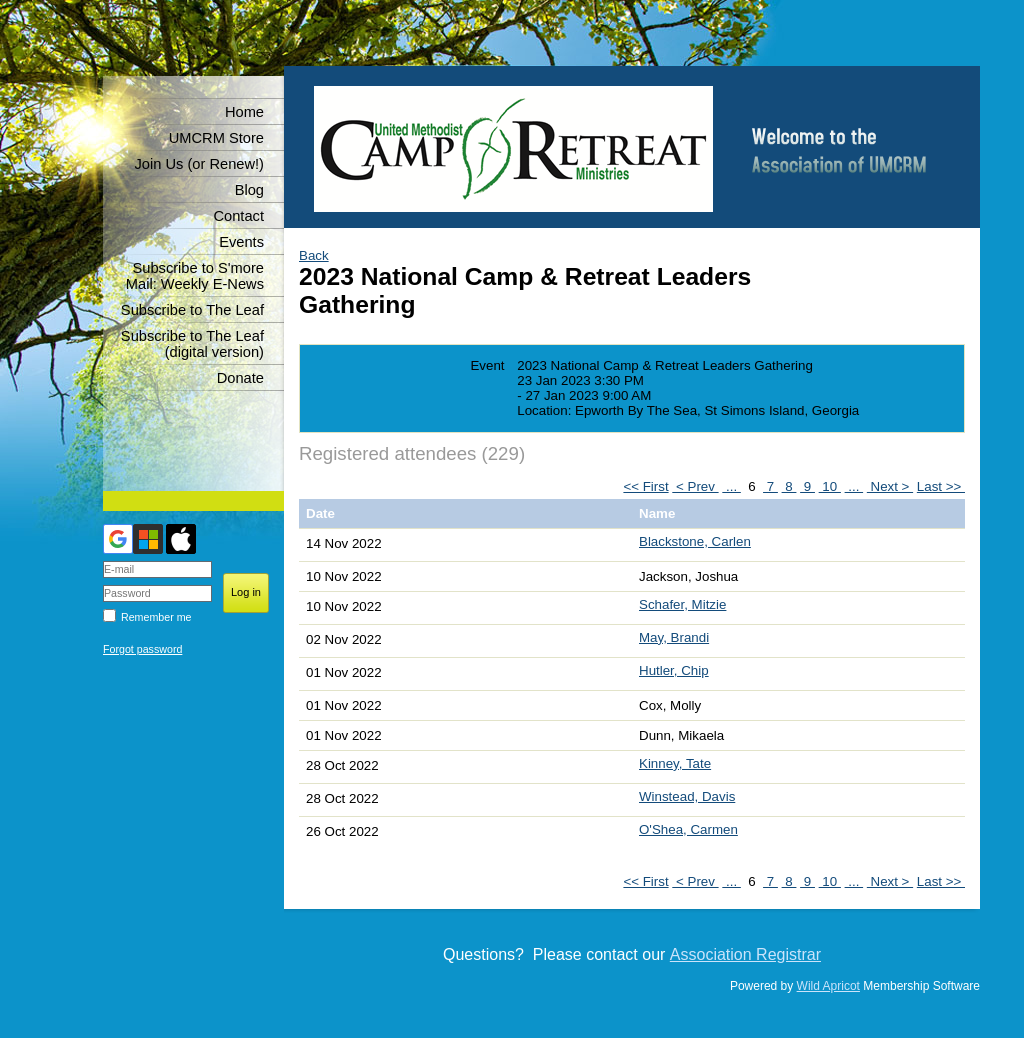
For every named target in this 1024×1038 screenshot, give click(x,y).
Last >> (941, 486)
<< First (645, 486)
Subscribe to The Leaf (192, 310)
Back (314, 255)
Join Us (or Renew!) (199, 164)
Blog (249, 190)
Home (244, 112)
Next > (890, 486)
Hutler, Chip (674, 670)
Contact (238, 216)
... (731, 486)
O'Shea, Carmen (688, 829)
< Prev (695, 486)
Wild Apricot (828, 986)
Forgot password (142, 649)
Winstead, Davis (687, 796)
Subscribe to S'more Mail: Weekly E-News (195, 276)
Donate (240, 378)
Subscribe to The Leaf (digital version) (192, 344)
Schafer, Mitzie (682, 604)
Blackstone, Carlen (695, 541)
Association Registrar (745, 954)
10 (830, 486)
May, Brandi (674, 637)
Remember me (156, 617)
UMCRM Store (216, 138)
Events (241, 242)
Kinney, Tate (675, 763)
